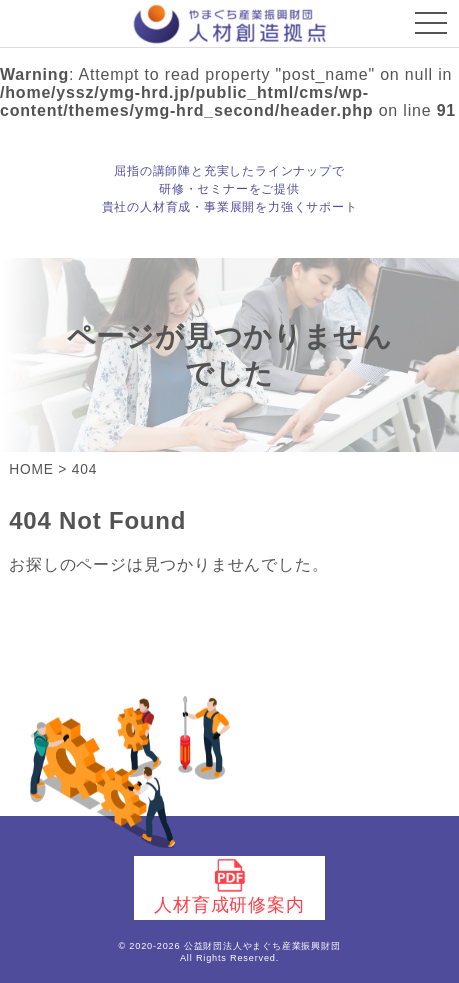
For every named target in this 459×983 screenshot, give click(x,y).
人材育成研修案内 (229, 887)
